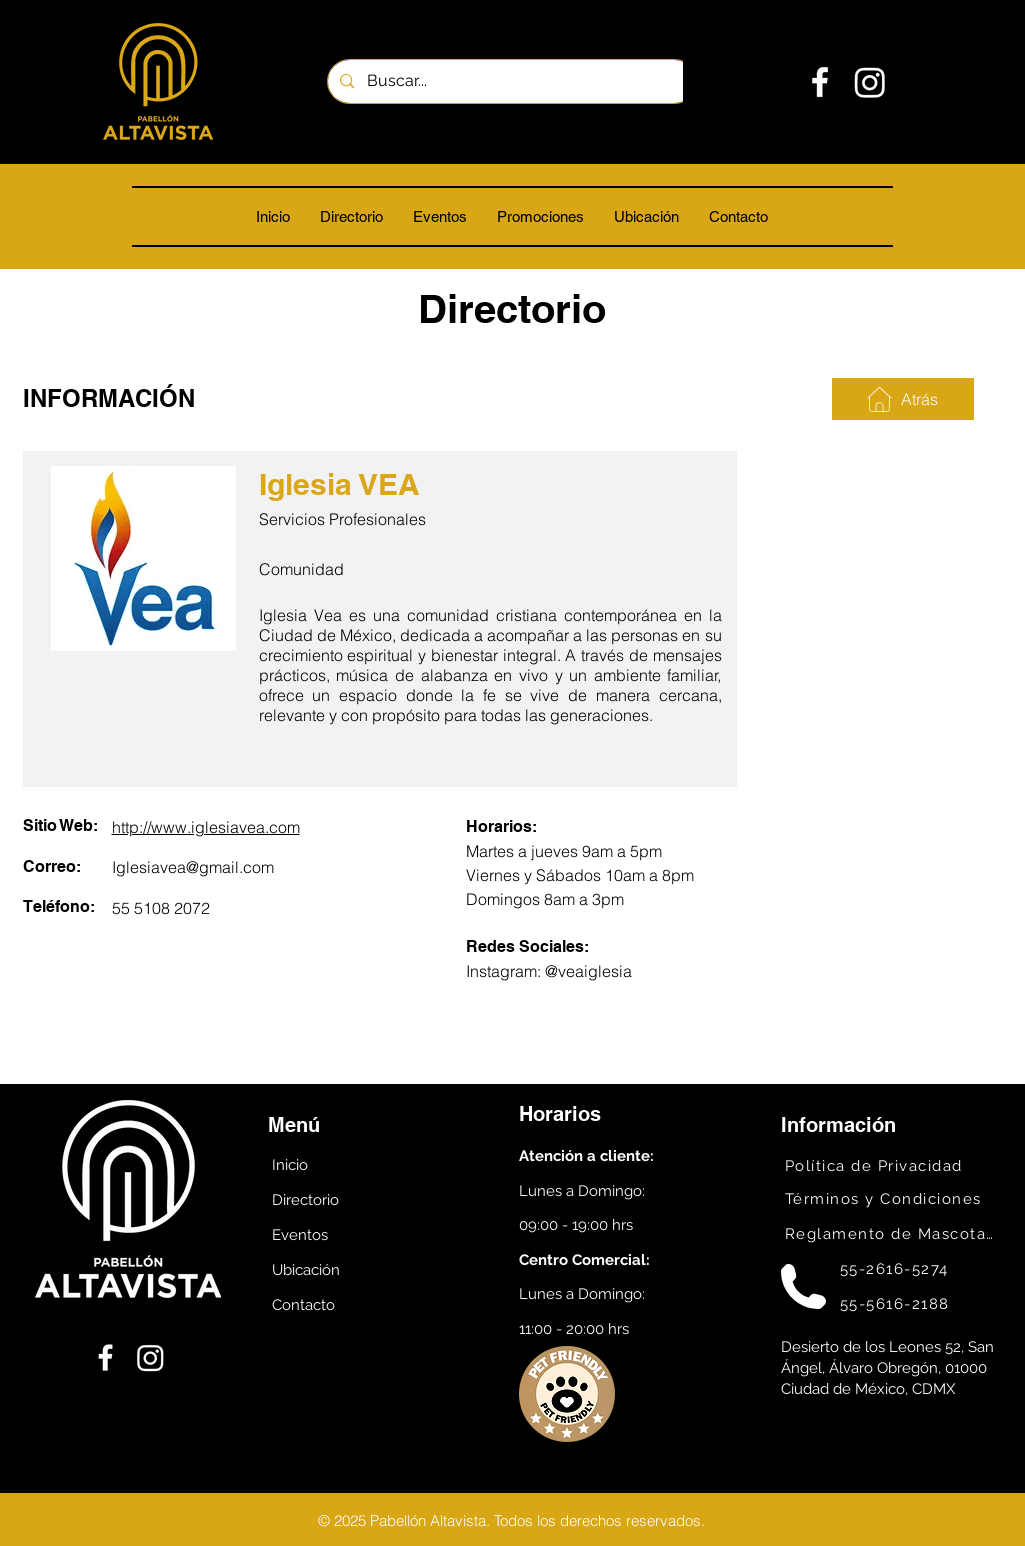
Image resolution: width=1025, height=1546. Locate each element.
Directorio (305, 1200)
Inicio (290, 1165)
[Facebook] (820, 82)
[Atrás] (903, 399)
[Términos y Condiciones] (887, 1198)
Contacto (303, 1305)
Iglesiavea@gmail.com (193, 867)
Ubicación (306, 1270)
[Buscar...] (511, 81)
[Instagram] (870, 82)
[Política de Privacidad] (887, 1165)
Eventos (300, 1235)
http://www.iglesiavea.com (206, 827)
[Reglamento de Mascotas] (887, 1233)
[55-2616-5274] (915, 1268)
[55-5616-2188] (915, 1303)
